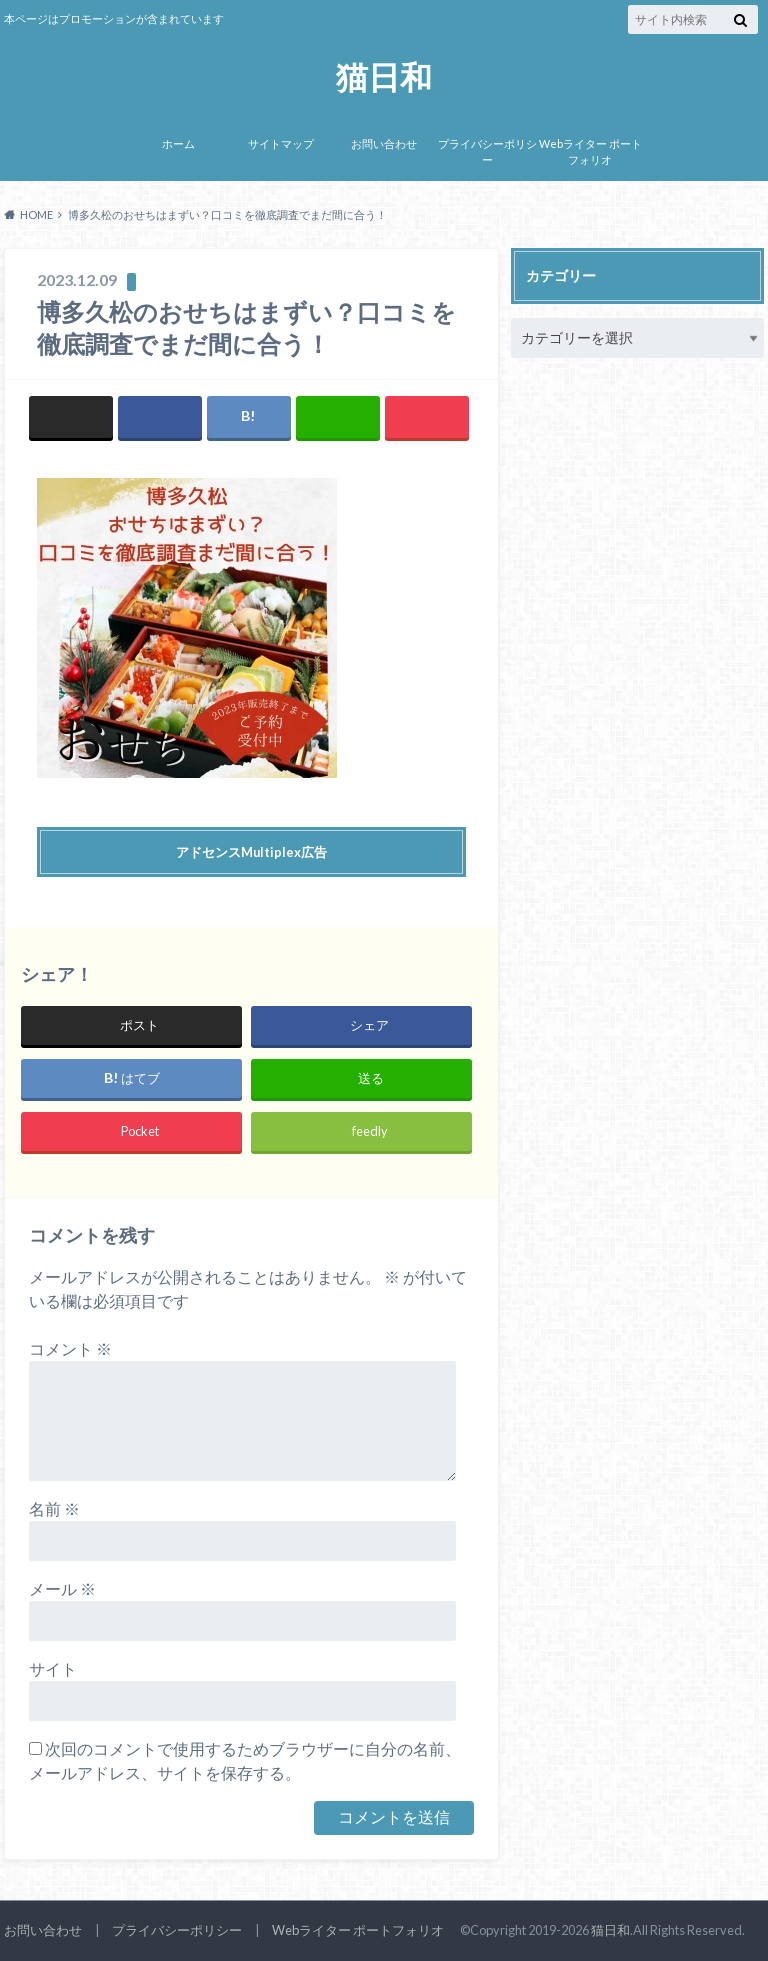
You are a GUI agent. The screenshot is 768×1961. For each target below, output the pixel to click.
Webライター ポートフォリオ (590, 152)
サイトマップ (281, 143)
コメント (70, 1348)
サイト (53, 1668)
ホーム (178, 143)
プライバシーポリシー (487, 152)
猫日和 (384, 77)
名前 (54, 1508)
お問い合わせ (384, 143)
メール (62, 1588)
